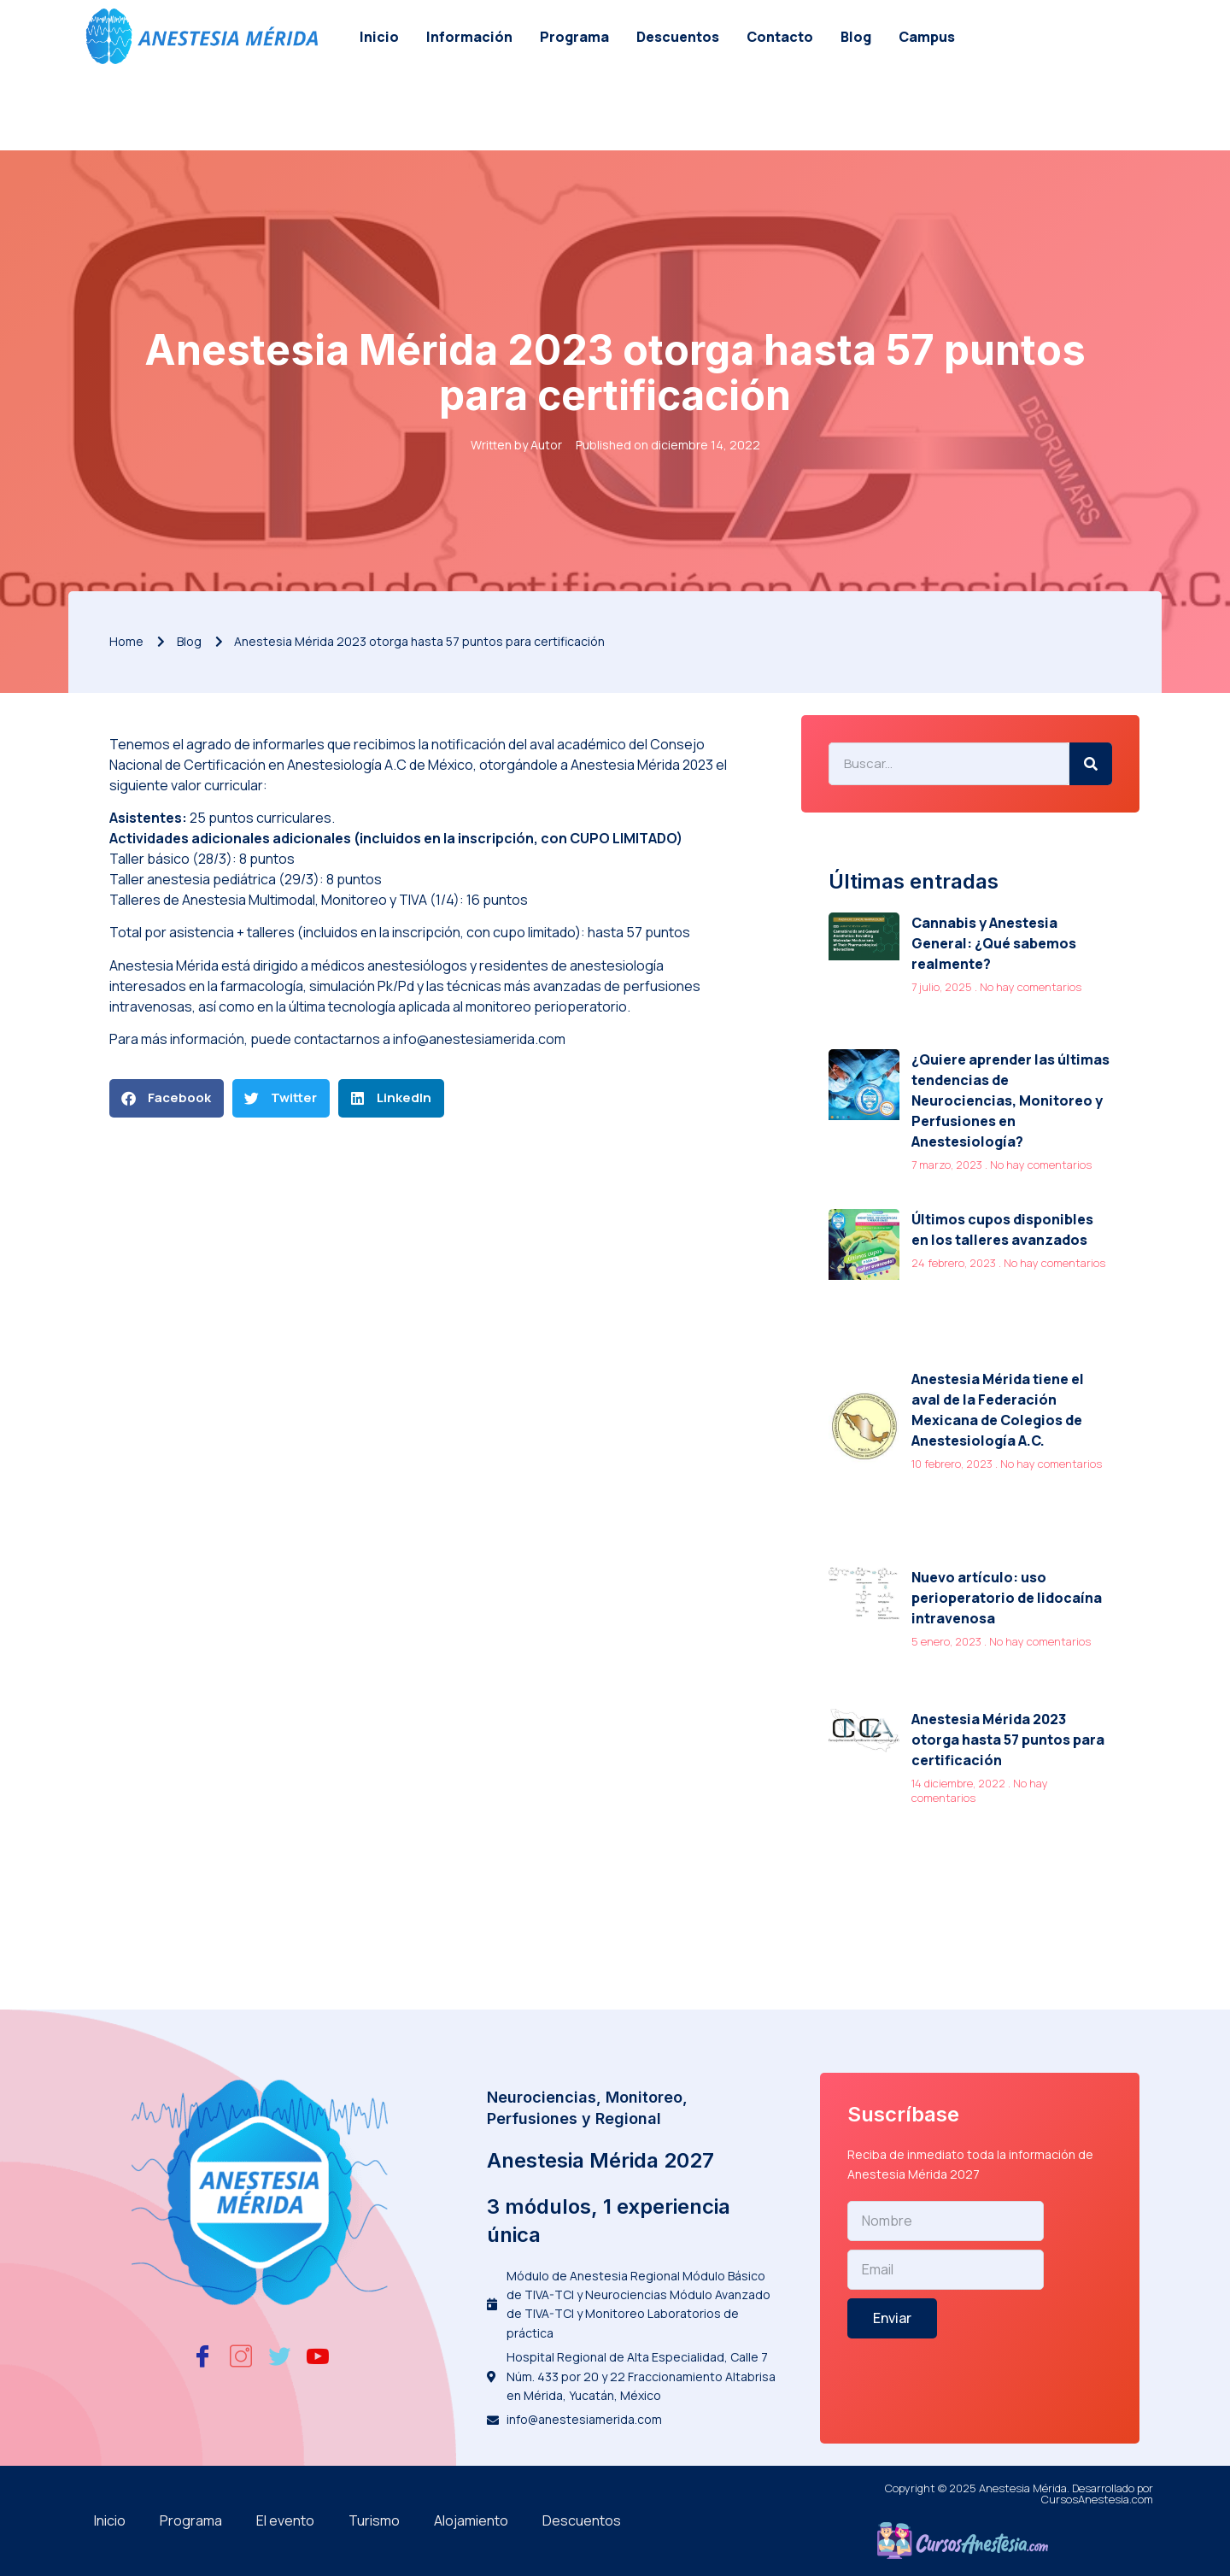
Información (469, 36)
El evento (285, 2520)
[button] (166, 1098)
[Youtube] (318, 2357)
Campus (927, 36)
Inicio (379, 36)
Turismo (374, 2520)
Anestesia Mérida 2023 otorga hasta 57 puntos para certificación (1007, 1739)
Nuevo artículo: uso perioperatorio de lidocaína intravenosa (1006, 1598)
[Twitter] (279, 2357)
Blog (855, 36)
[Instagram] (241, 2357)
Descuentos (677, 36)
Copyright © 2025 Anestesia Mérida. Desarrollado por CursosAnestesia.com (1019, 2493)
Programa (574, 36)
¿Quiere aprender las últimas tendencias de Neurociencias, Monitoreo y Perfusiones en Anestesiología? (1010, 1100)
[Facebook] (202, 2357)
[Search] (1090, 763)
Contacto (780, 36)
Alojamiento (471, 2520)
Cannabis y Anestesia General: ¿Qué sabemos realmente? (993, 943)
